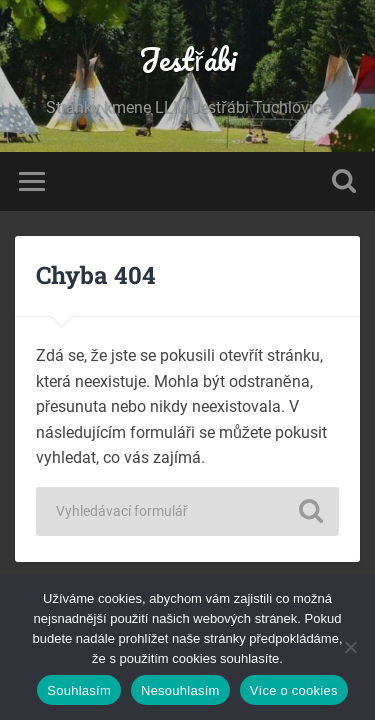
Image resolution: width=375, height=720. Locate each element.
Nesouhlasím (180, 690)
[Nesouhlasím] (350, 647)
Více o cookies (294, 690)
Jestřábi (187, 59)
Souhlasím (79, 690)
